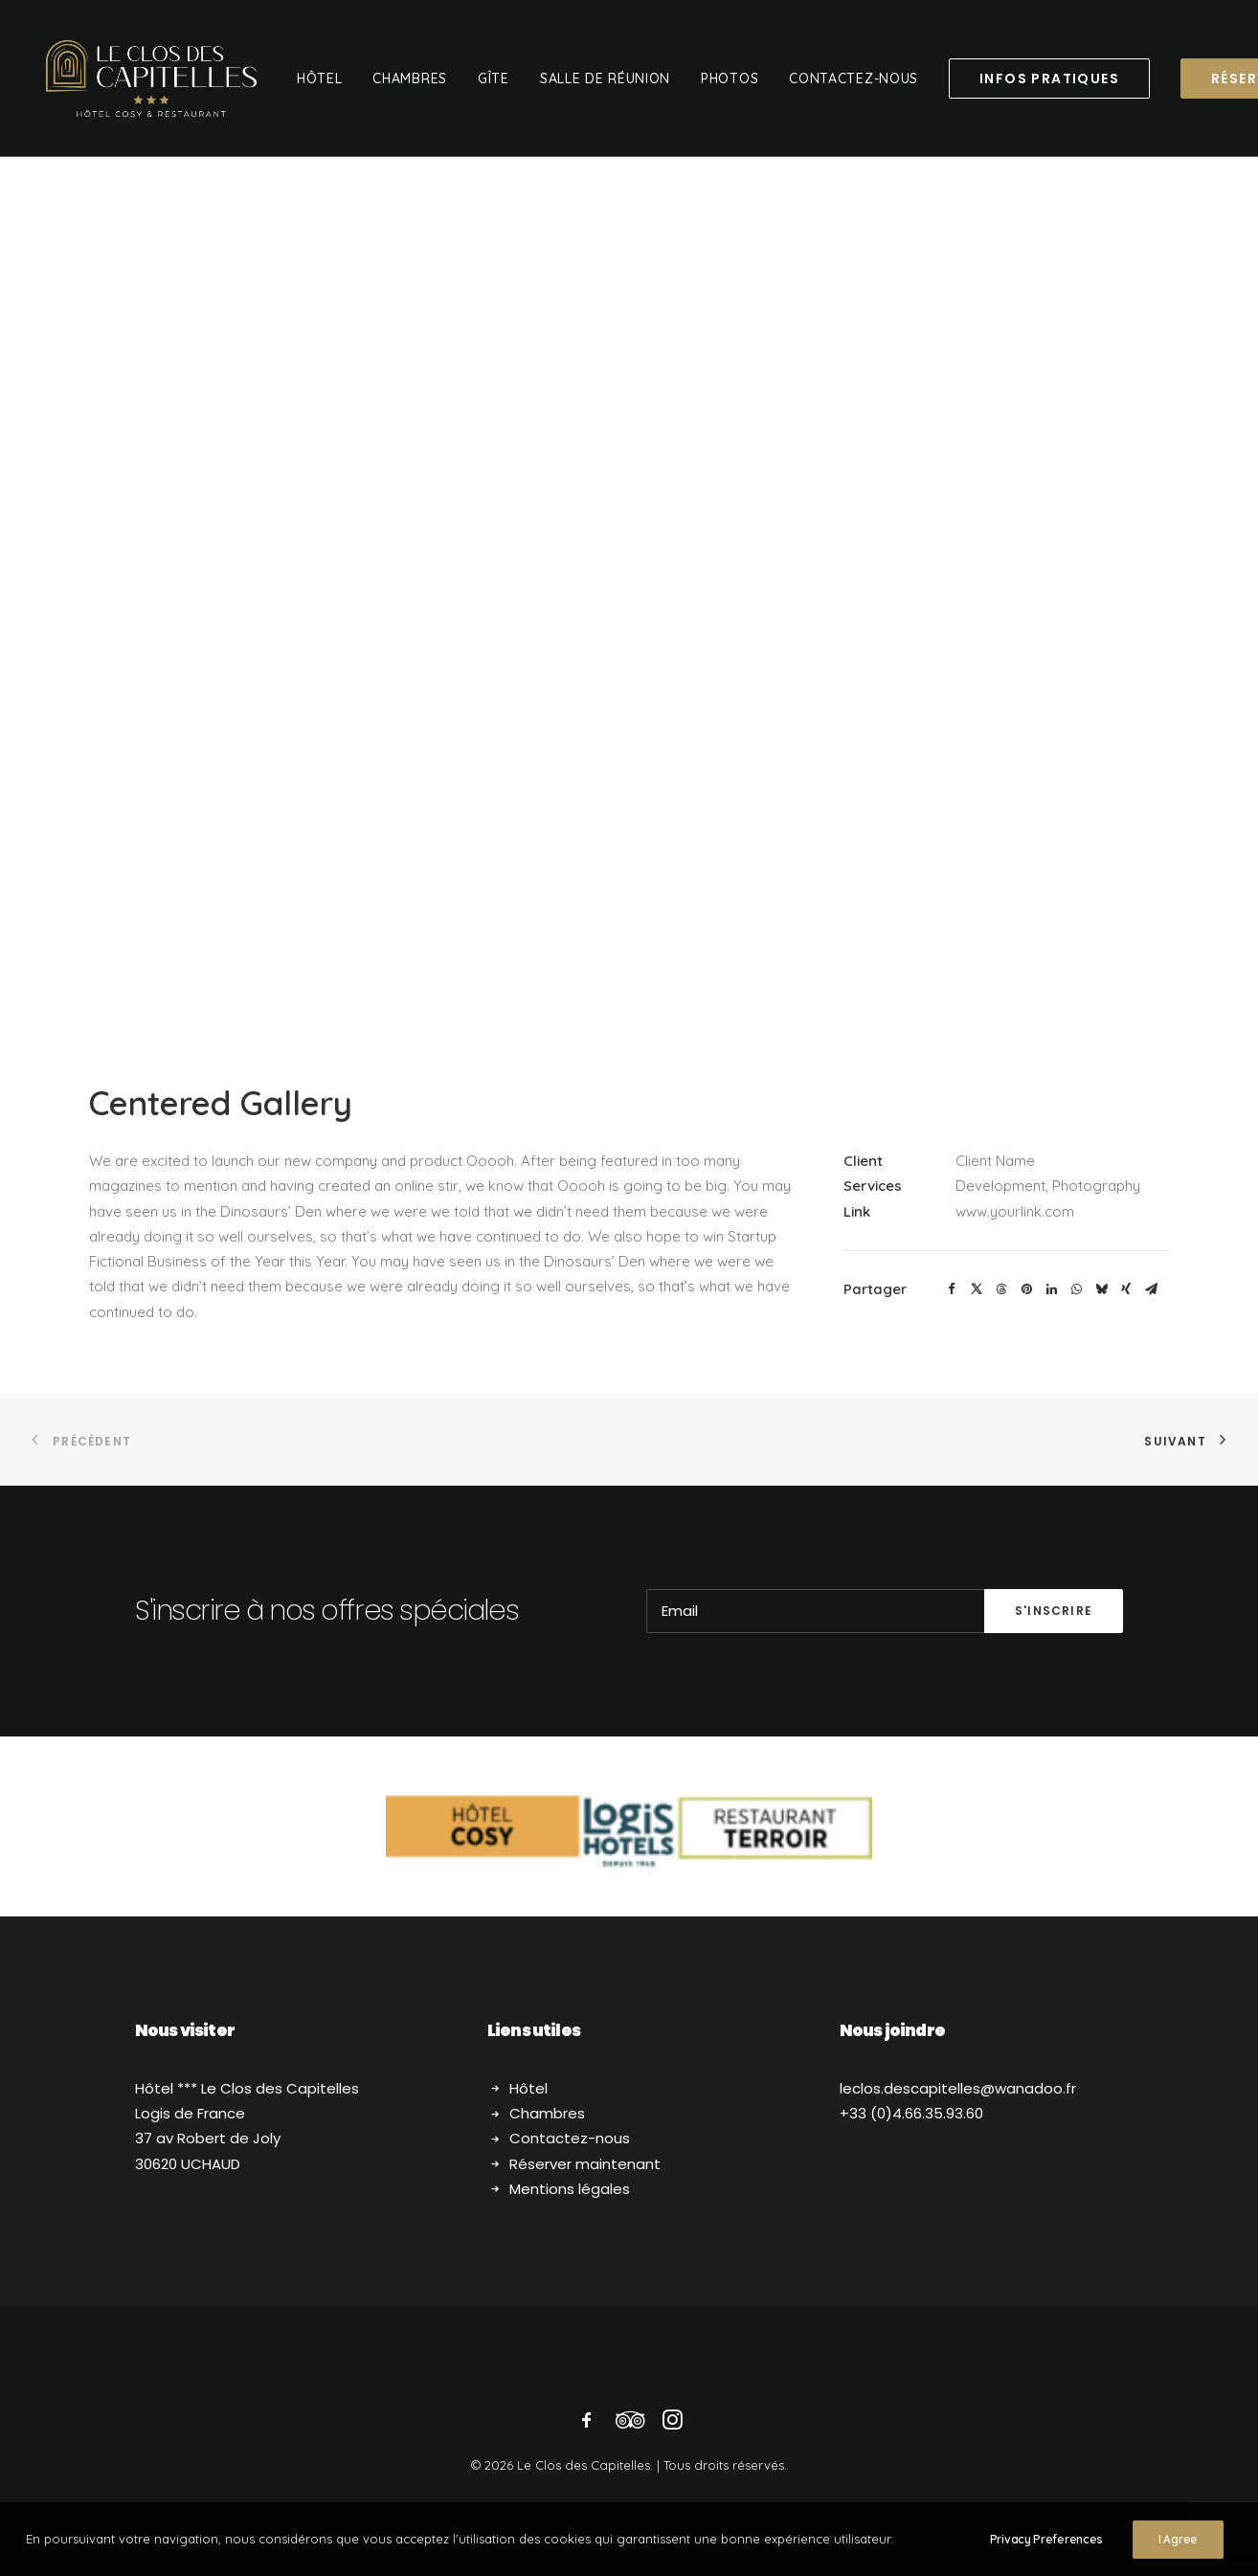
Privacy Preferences (1046, 2539)
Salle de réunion (605, 78)
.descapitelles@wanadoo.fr (958, 2088)
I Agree (1178, 2539)
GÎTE (493, 78)
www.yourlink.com (1014, 1211)
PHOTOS (729, 78)
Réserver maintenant (585, 2164)
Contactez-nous (569, 2138)
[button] (951, 1289)
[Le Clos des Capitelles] (151, 78)
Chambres (547, 2113)
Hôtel (528, 2088)
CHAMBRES (409, 78)
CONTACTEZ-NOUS (853, 78)
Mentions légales (569, 2189)
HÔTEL (320, 78)
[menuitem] (319, 78)
